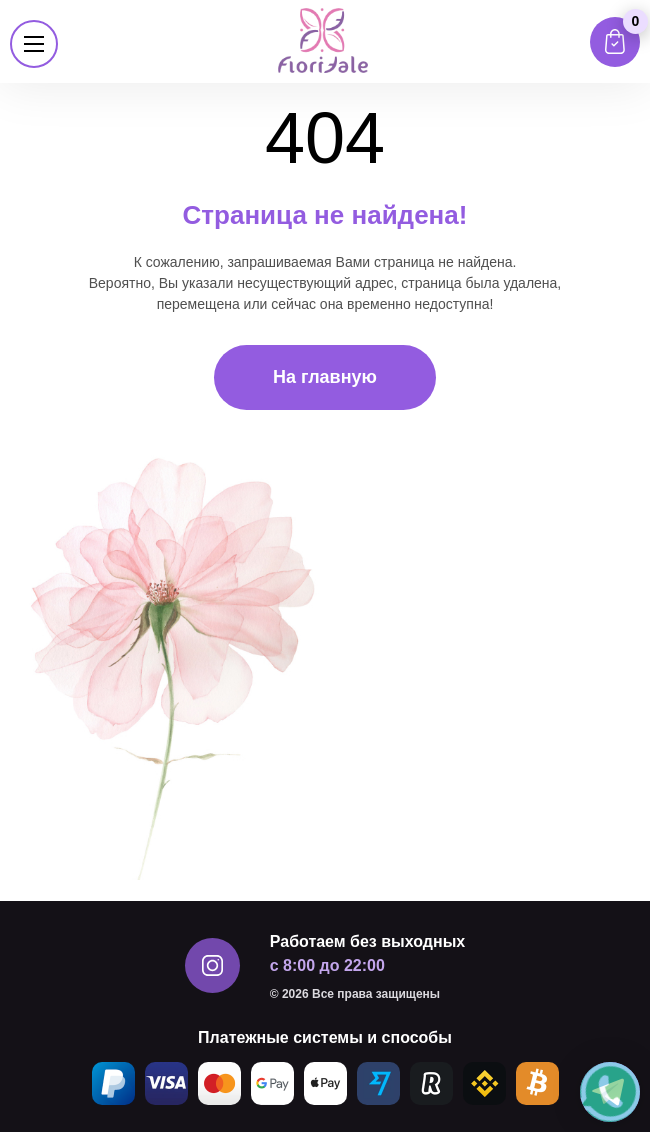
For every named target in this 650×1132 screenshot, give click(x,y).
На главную (325, 377)
